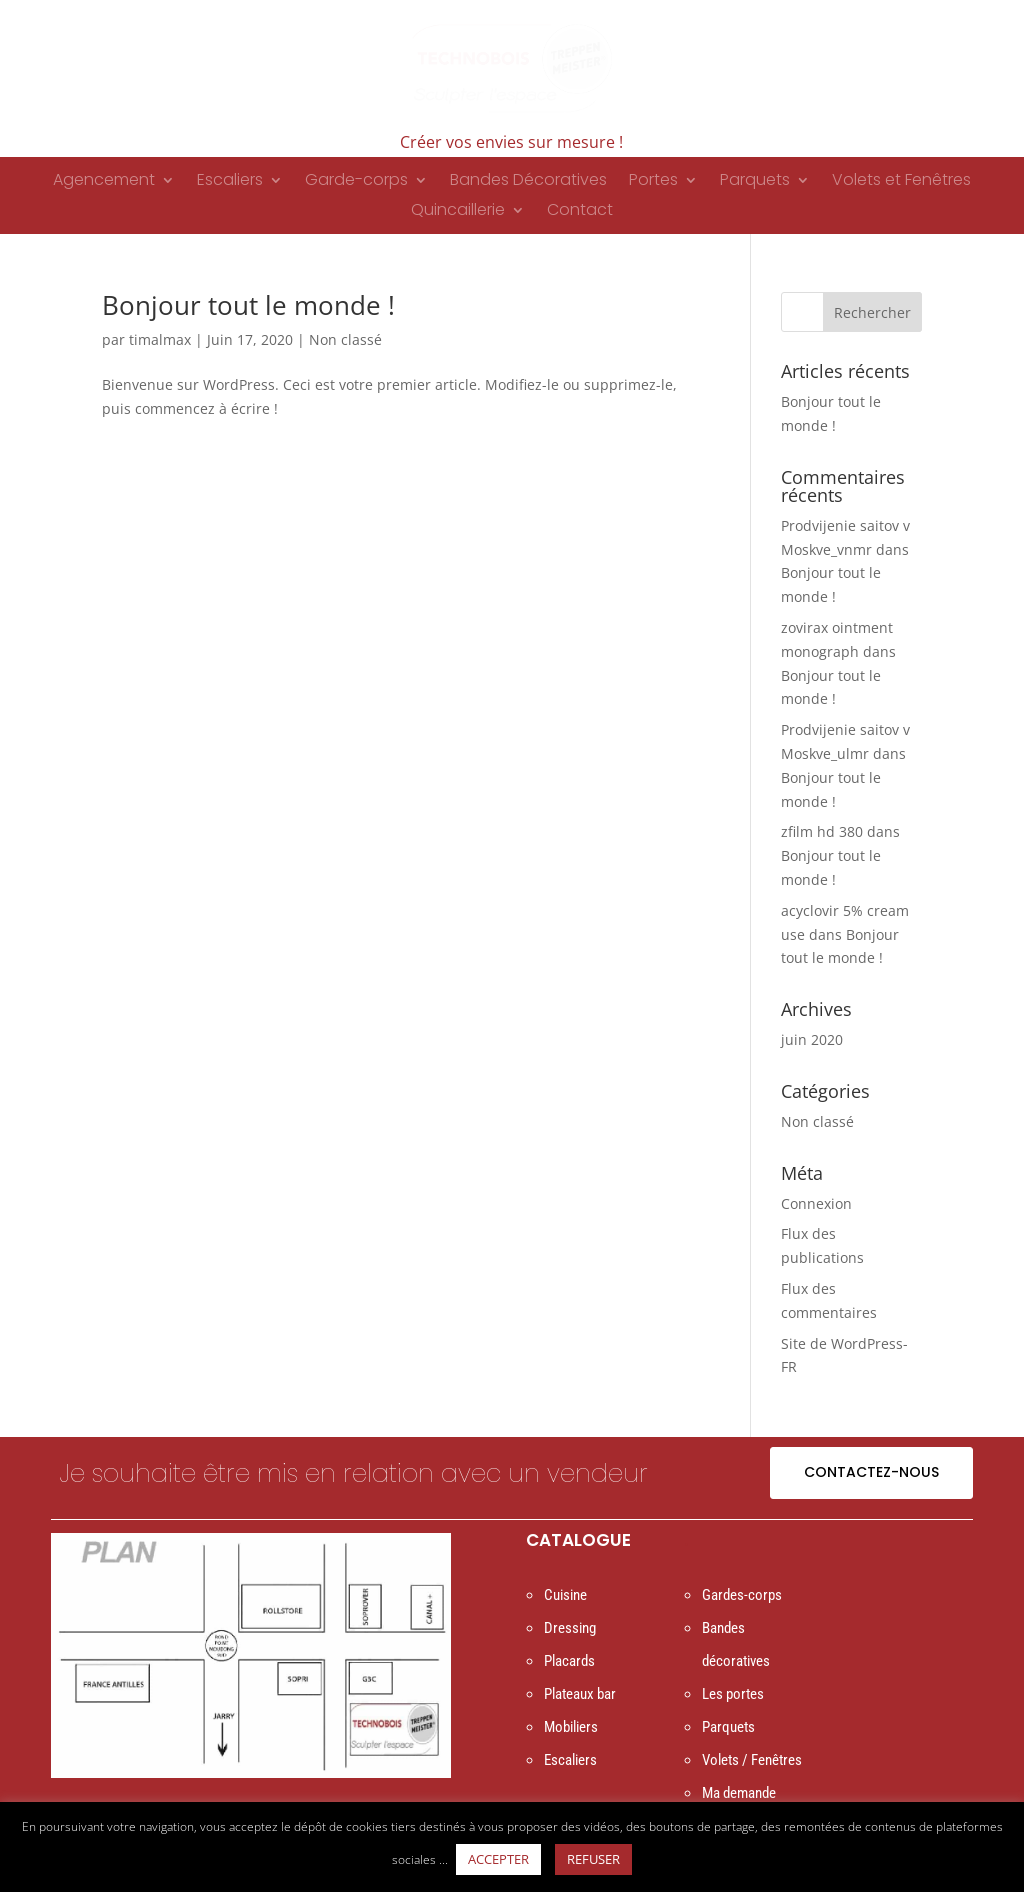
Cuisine (565, 1595)
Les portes (733, 1694)
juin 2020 (812, 1039)
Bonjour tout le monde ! (248, 305)
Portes (653, 182)
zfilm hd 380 (822, 831)
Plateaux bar (580, 1694)
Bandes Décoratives (528, 182)
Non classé (345, 339)
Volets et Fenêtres (901, 182)
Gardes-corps (742, 1595)
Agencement (104, 182)
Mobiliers (571, 1727)
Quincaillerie (458, 212)
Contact (580, 212)
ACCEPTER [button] (498, 1859)
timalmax (160, 339)
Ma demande (739, 1793)
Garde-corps (356, 182)
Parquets (755, 182)
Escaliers (230, 182)
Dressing (570, 1628)
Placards (569, 1661)
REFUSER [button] (593, 1859)
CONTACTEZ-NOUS (871, 1472)
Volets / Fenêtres (752, 1760)
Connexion (816, 1203)
